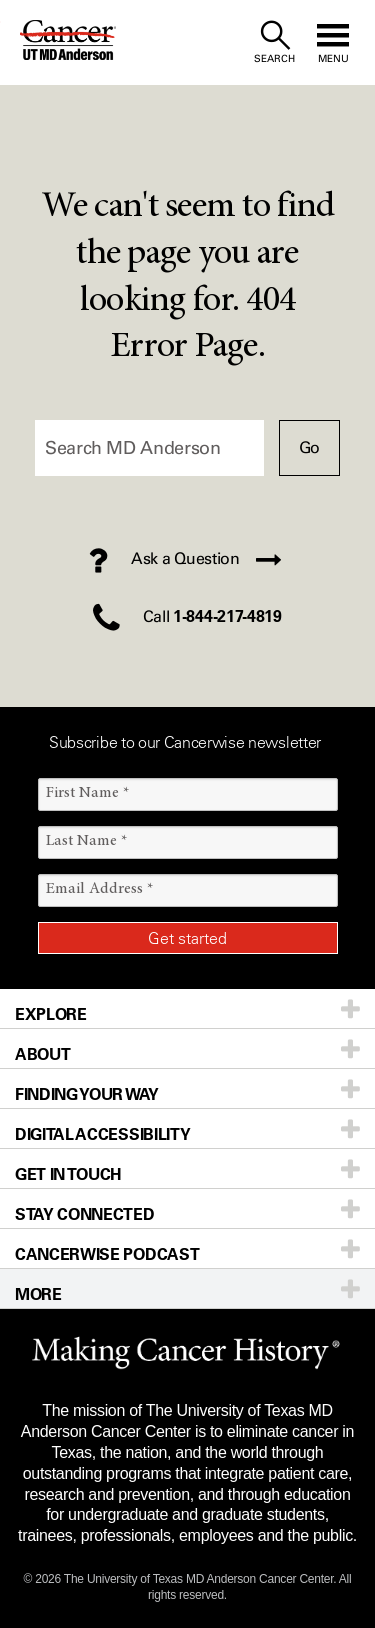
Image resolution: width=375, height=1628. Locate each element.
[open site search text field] (274, 42)
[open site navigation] (333, 42)
